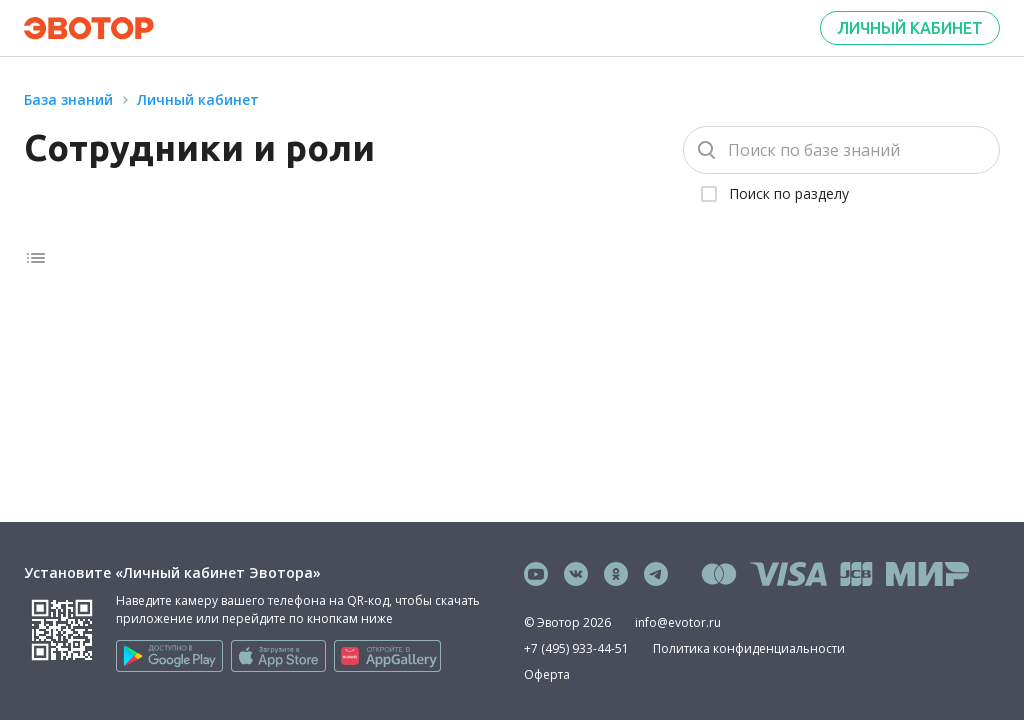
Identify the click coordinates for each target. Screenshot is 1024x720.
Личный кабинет (910, 28)
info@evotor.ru (678, 622)
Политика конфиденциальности (749, 648)
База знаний (68, 99)
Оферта (547, 674)
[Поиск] (841, 150)
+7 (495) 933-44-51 (576, 648)
